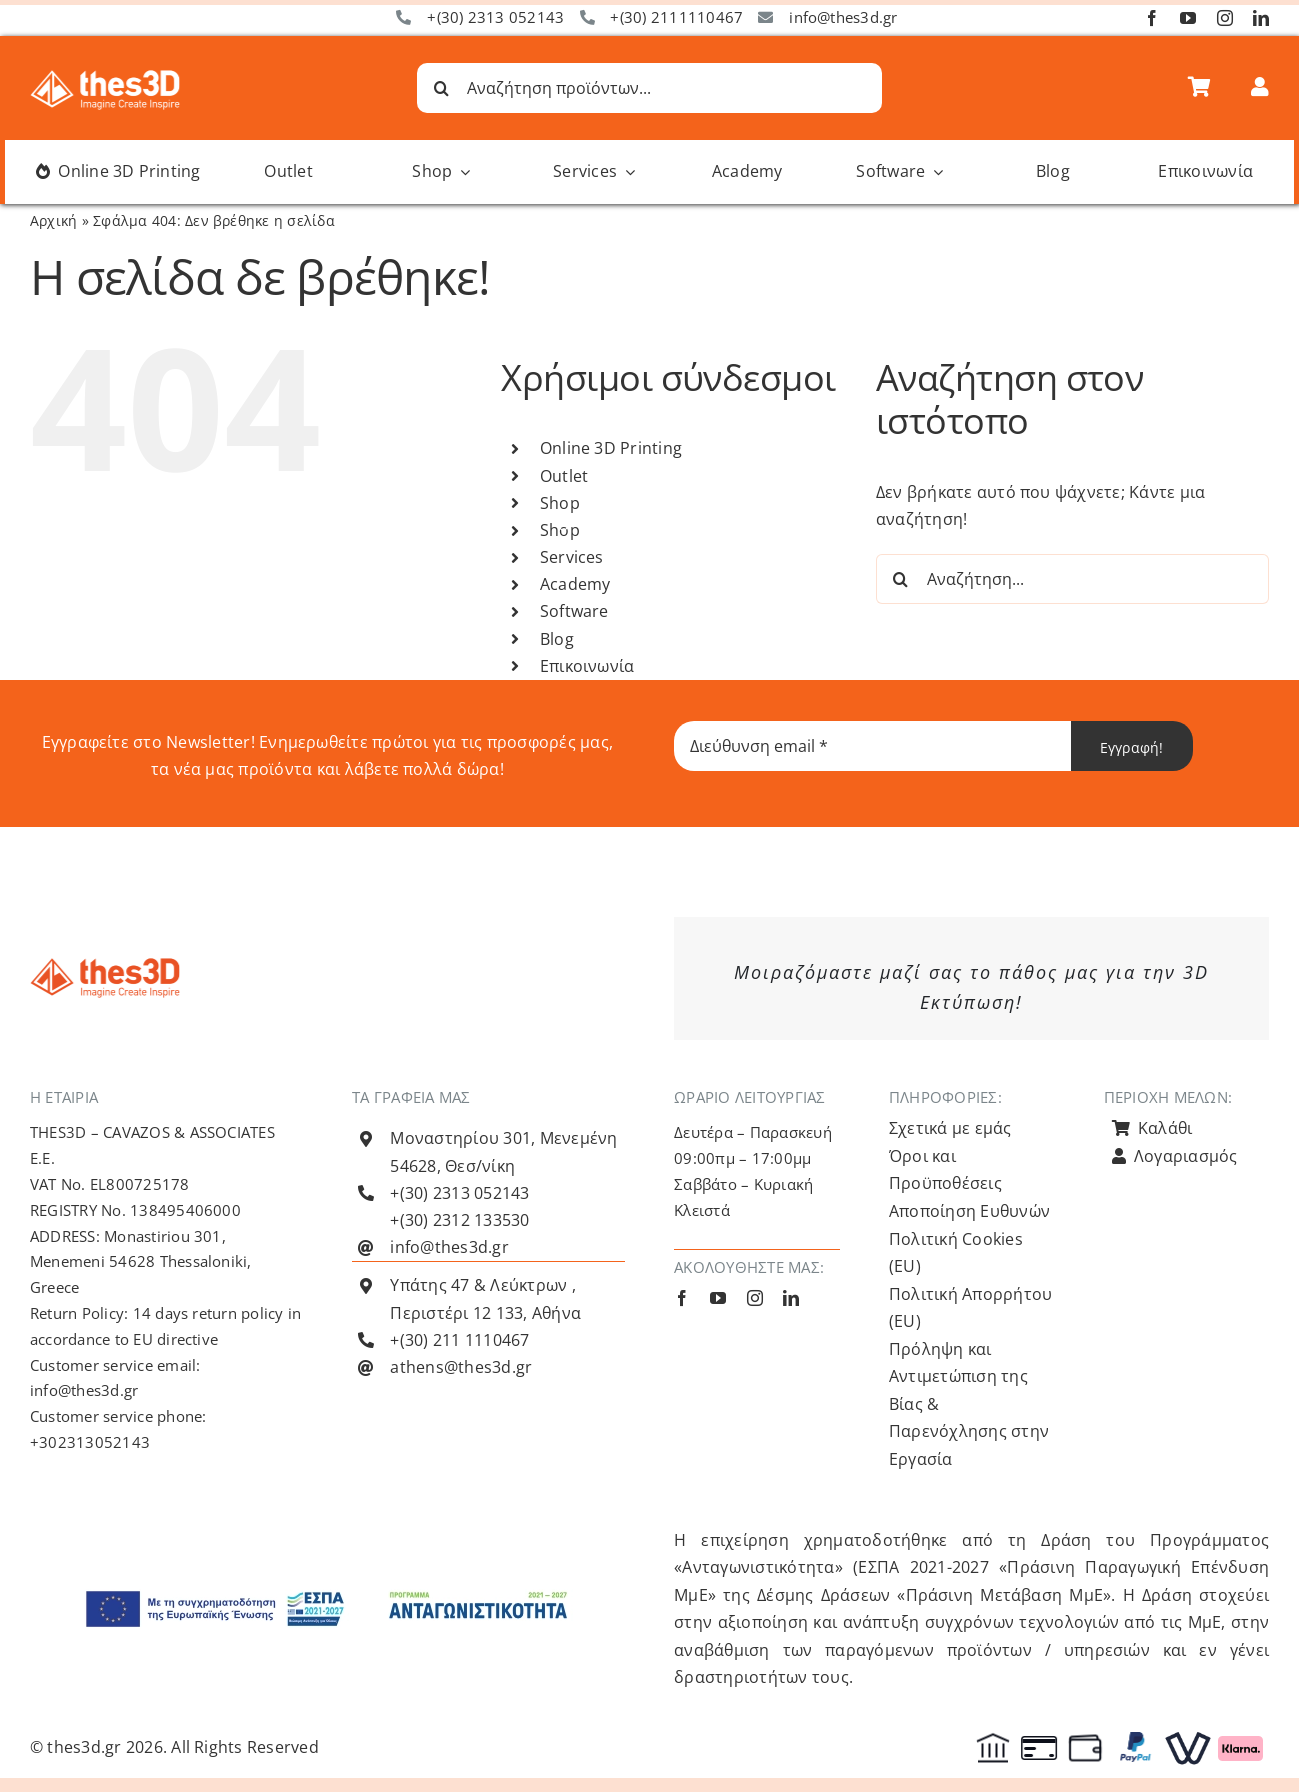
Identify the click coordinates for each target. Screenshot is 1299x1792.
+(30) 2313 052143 (495, 17)
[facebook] (1152, 18)
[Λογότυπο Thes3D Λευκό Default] (105, 78)
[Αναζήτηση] (442, 88)
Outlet (564, 476)
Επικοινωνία (587, 666)
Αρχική (53, 220)
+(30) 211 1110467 (459, 1340)
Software (574, 611)
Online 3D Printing (611, 448)
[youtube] (1188, 18)
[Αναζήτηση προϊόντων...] (650, 88)
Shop (560, 503)
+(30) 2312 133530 (459, 1220)
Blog (557, 639)
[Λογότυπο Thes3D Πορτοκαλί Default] (105, 966)
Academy (575, 584)
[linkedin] (1261, 18)
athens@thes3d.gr (461, 1367)
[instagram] (1225, 18)
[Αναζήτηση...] (1072, 579)
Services (572, 557)
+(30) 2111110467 (676, 17)
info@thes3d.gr (843, 17)
